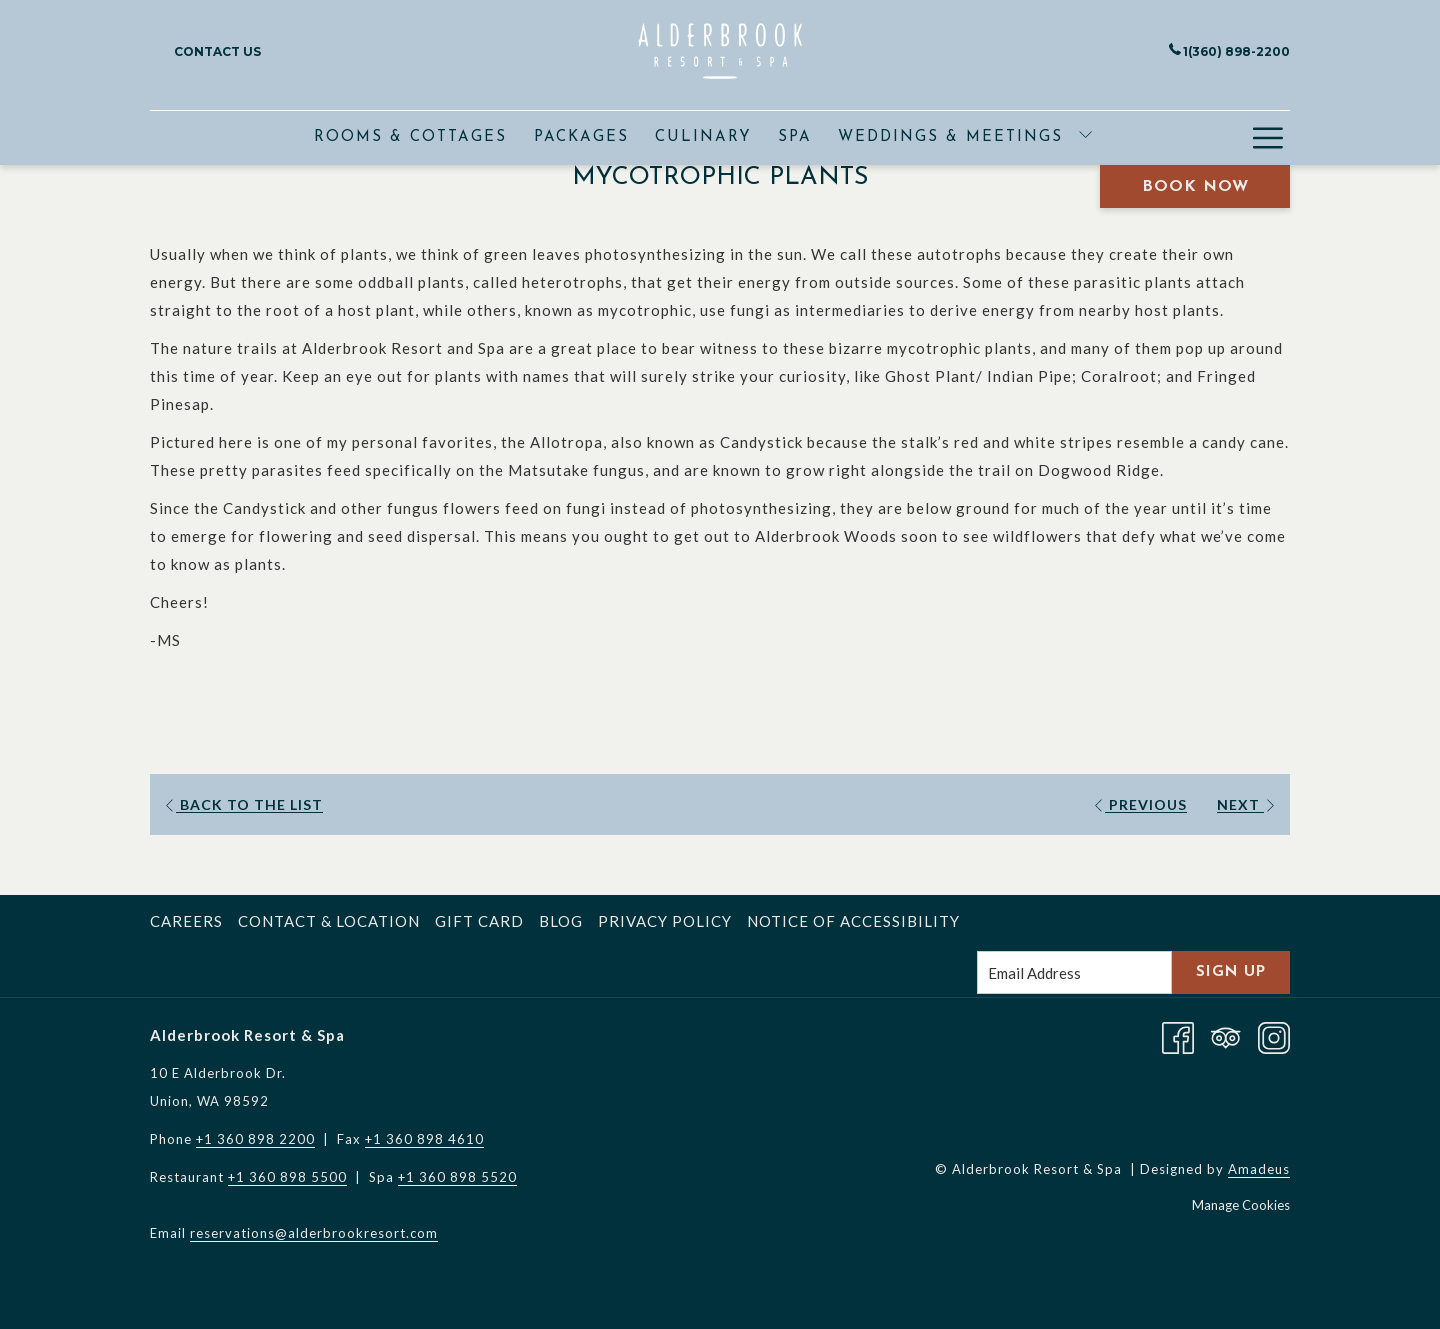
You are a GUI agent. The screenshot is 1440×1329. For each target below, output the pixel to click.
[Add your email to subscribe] (1074, 972)
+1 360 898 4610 (424, 1139)
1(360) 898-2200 (1229, 51)
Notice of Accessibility (853, 921)
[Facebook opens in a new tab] (1178, 1035)
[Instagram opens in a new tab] (1274, 1035)
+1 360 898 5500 (287, 1177)
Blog (561, 921)
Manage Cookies (1241, 1205)
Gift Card (479, 921)
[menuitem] (410, 138)
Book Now (1195, 187)
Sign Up (1231, 972)
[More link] (1267, 138)
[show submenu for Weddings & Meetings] (1085, 138)
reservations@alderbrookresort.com (314, 1233)
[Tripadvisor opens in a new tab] (1226, 1035)
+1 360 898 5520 (457, 1177)
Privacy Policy (665, 921)
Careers (186, 921)
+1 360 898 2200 (255, 1139)
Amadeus (1259, 1169)
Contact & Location (329, 921)
